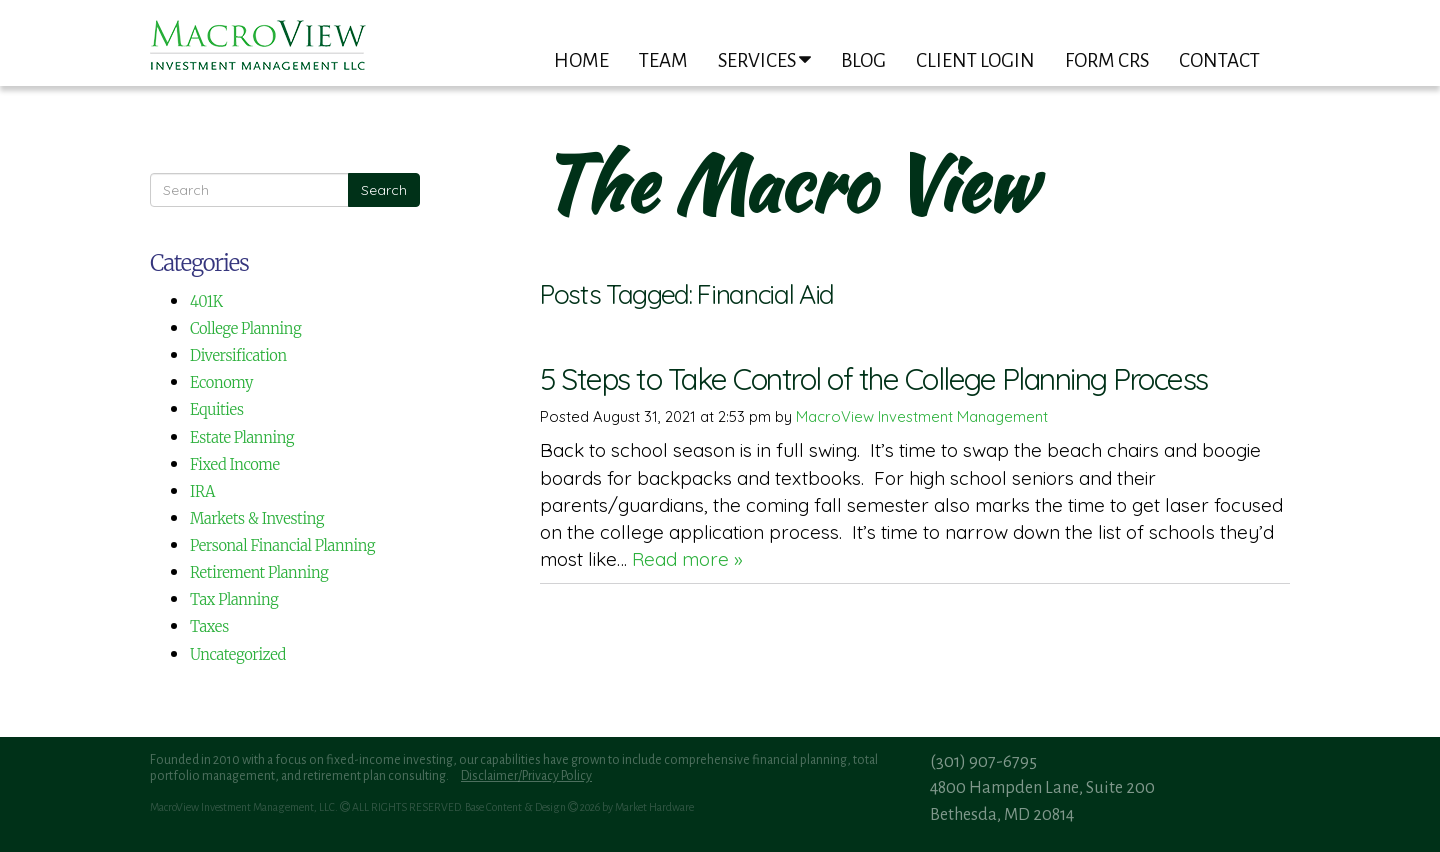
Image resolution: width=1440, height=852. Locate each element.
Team (663, 60)
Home (581, 60)
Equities (217, 409)
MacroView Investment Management (922, 416)
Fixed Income (235, 464)
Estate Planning (242, 437)
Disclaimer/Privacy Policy (526, 776)
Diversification (238, 355)
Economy (221, 382)
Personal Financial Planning (282, 545)
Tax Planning (234, 599)
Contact (1219, 60)
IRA (202, 491)
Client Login (975, 60)
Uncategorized (238, 654)
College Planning (245, 328)
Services (764, 60)
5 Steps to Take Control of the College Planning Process (874, 379)
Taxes (209, 626)
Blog (863, 60)
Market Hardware (654, 807)
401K (206, 301)
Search (384, 190)
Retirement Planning (259, 572)
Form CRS (1107, 60)
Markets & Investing (257, 518)
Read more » (687, 559)
